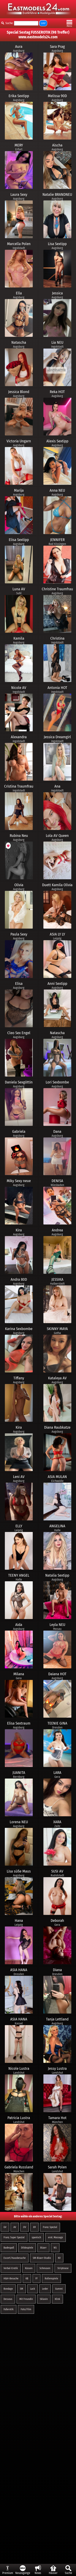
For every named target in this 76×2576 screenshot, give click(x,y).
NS (55, 2247)
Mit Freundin (26, 2299)
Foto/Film (26, 2309)
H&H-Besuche (11, 2278)
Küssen (28, 2268)
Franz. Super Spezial (14, 2237)
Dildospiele (27, 2247)
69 (34, 2227)
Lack (32, 2288)
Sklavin (44, 2299)
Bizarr (43, 2247)
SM (21, 2288)
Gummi (59, 2288)
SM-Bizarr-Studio (42, 2258)
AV (14, 2227)
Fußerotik (9, 2309)
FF (36, 2278)
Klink (57, 2299)
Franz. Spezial (50, 2227)
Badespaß (9, 2247)
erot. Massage (55, 2237)
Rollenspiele (51, 2278)
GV (5, 2227)
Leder (45, 2288)
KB (27, 2278)
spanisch (36, 2237)
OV (24, 2227)
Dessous (8, 2299)
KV (59, 2258)
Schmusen (44, 2268)
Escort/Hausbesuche (15, 2258)
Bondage (8, 2288)
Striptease (63, 2268)
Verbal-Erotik (11, 2268)
